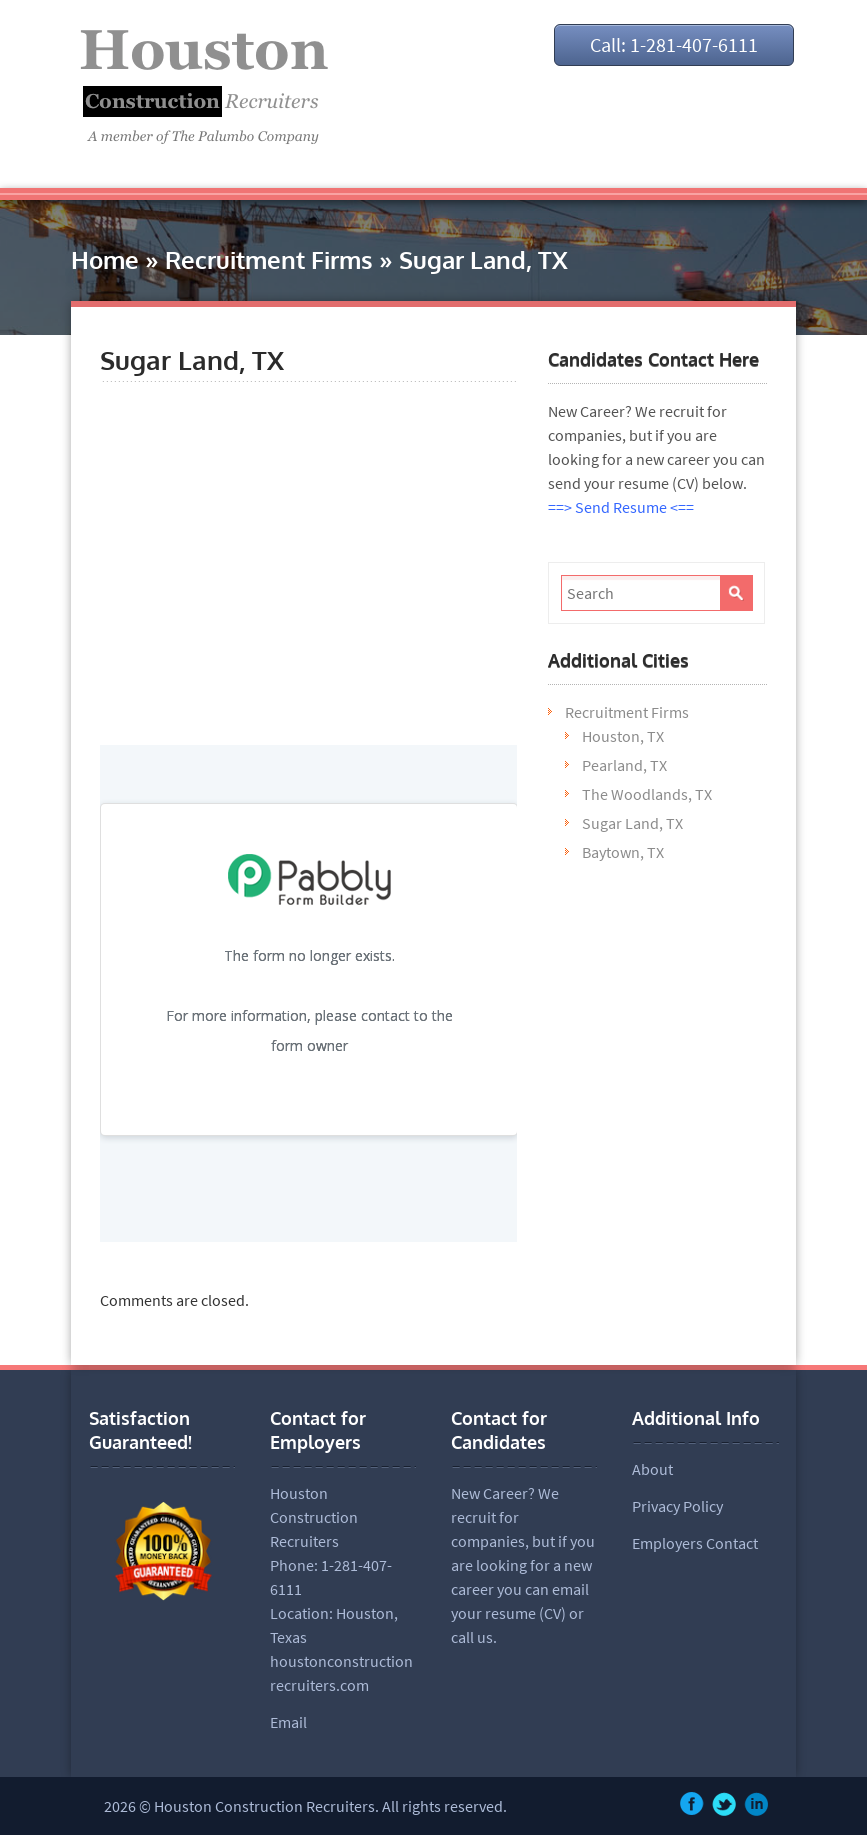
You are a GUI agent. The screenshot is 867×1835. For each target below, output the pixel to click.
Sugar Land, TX (632, 823)
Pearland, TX (624, 765)
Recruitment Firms (269, 259)
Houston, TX (623, 736)
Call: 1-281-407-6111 (674, 44)
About (652, 1469)
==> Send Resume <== (621, 507)
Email (288, 1722)
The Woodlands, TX (647, 794)
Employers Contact (695, 1543)
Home (105, 259)
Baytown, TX (623, 852)
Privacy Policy (677, 1506)
